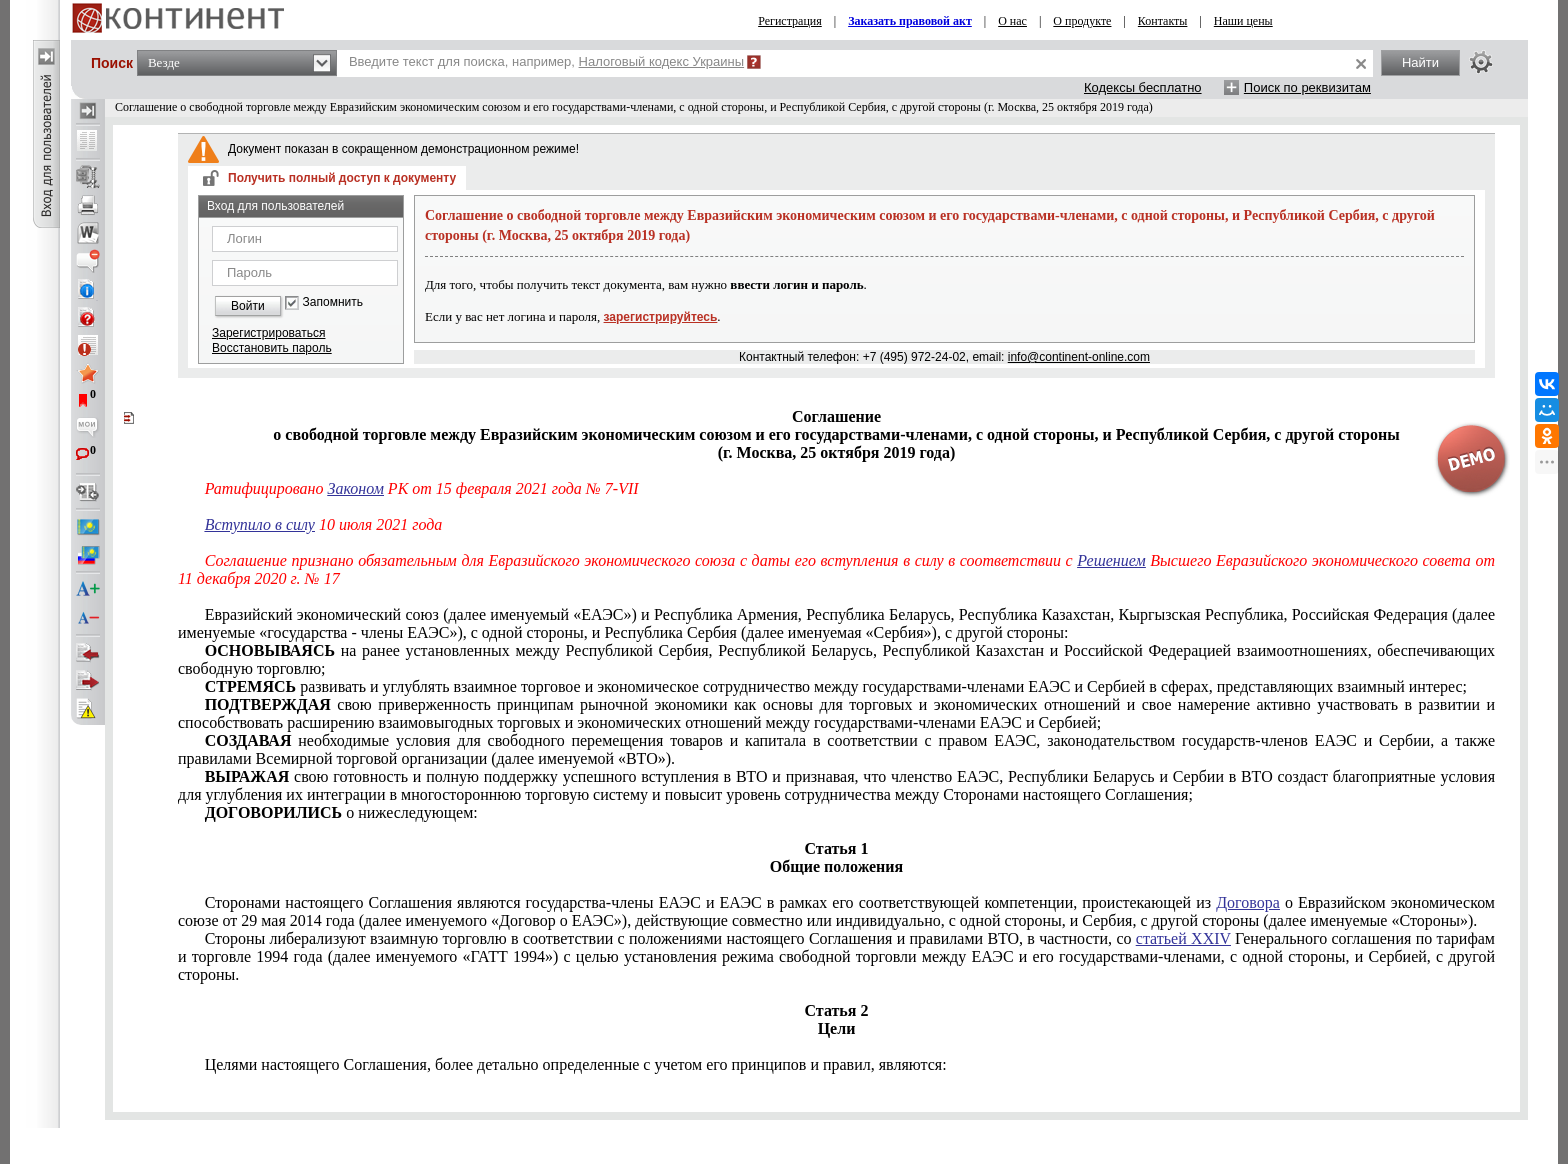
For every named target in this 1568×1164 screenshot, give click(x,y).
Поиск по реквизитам (1307, 87)
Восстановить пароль (272, 348)
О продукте (1082, 21)
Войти (248, 306)
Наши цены (1243, 21)
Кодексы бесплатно (1143, 87)
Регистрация (790, 21)
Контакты (1163, 21)
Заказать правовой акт (910, 21)
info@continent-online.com (1079, 357)
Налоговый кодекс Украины (662, 61)
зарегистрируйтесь (661, 317)
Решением (1111, 560)
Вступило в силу (260, 524)
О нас (1012, 21)
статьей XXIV (1183, 938)
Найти (1420, 62)
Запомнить (333, 302)
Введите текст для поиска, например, (546, 61)
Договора (1248, 902)
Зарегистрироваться (268, 333)
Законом (356, 488)
